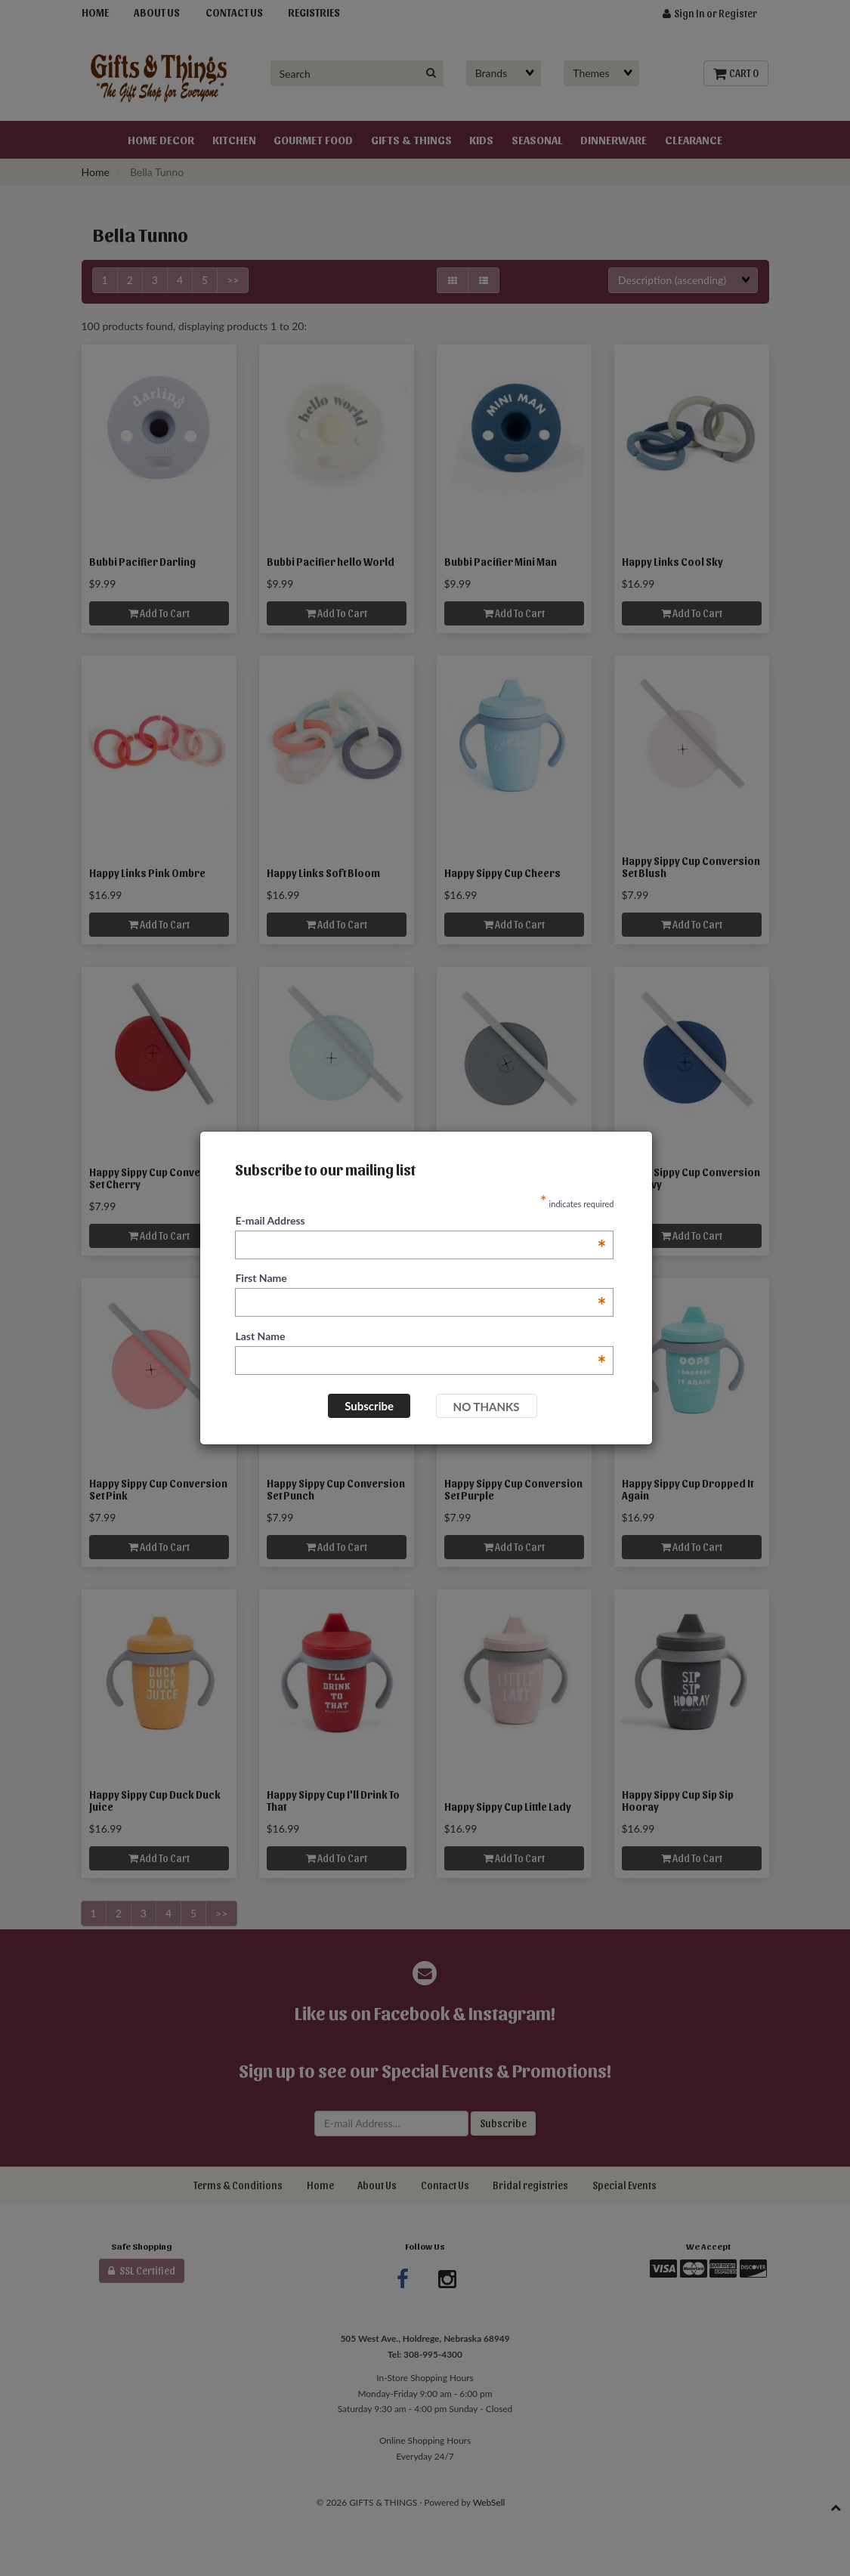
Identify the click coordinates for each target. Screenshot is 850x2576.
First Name (420, 1278)
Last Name (420, 1337)
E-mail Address (420, 1221)
